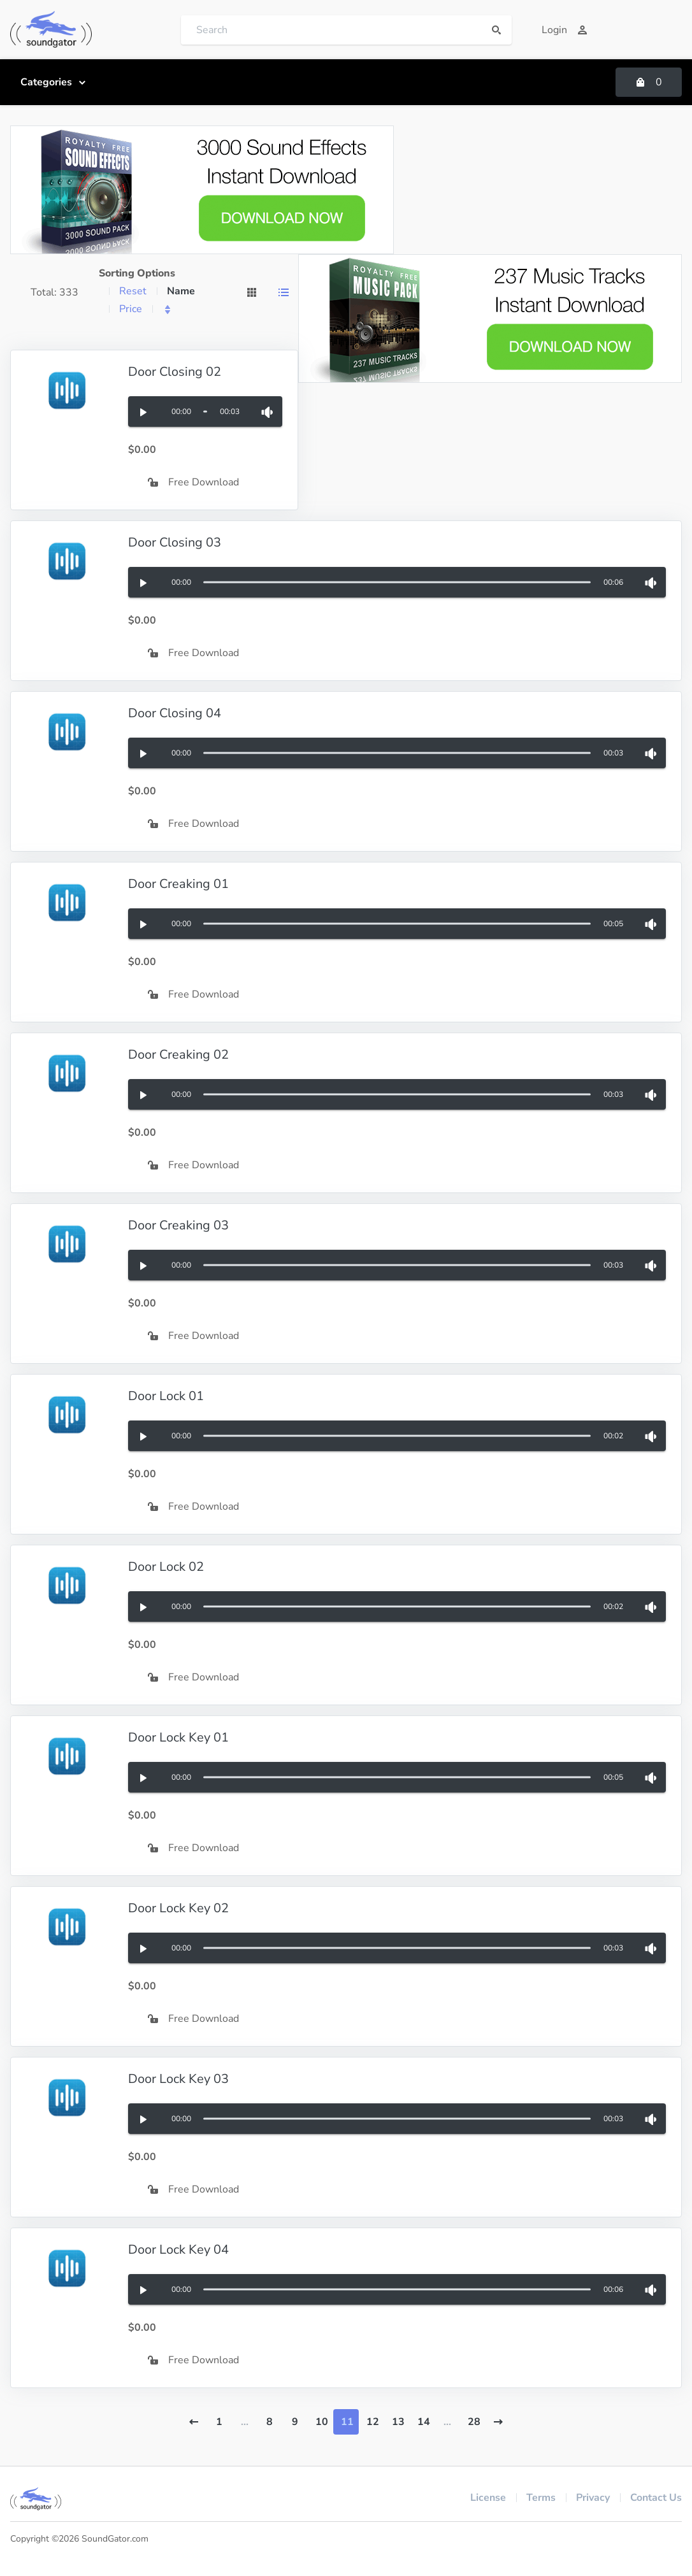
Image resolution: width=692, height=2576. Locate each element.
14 (423, 2422)
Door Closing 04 (174, 713)
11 (347, 2422)
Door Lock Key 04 (178, 2249)
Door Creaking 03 (178, 1225)
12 (372, 2422)
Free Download (193, 482)
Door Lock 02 (166, 1566)
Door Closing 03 (174, 542)
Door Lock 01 (166, 1396)
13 (398, 2422)
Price (130, 309)
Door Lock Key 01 (178, 1737)
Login (564, 30)
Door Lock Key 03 (178, 2078)
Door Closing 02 (174, 371)
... (245, 2422)
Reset (133, 291)
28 (474, 2422)
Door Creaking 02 (178, 1054)
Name (181, 291)
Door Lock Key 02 (178, 1908)
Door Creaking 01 (178, 883)
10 (321, 2422)
